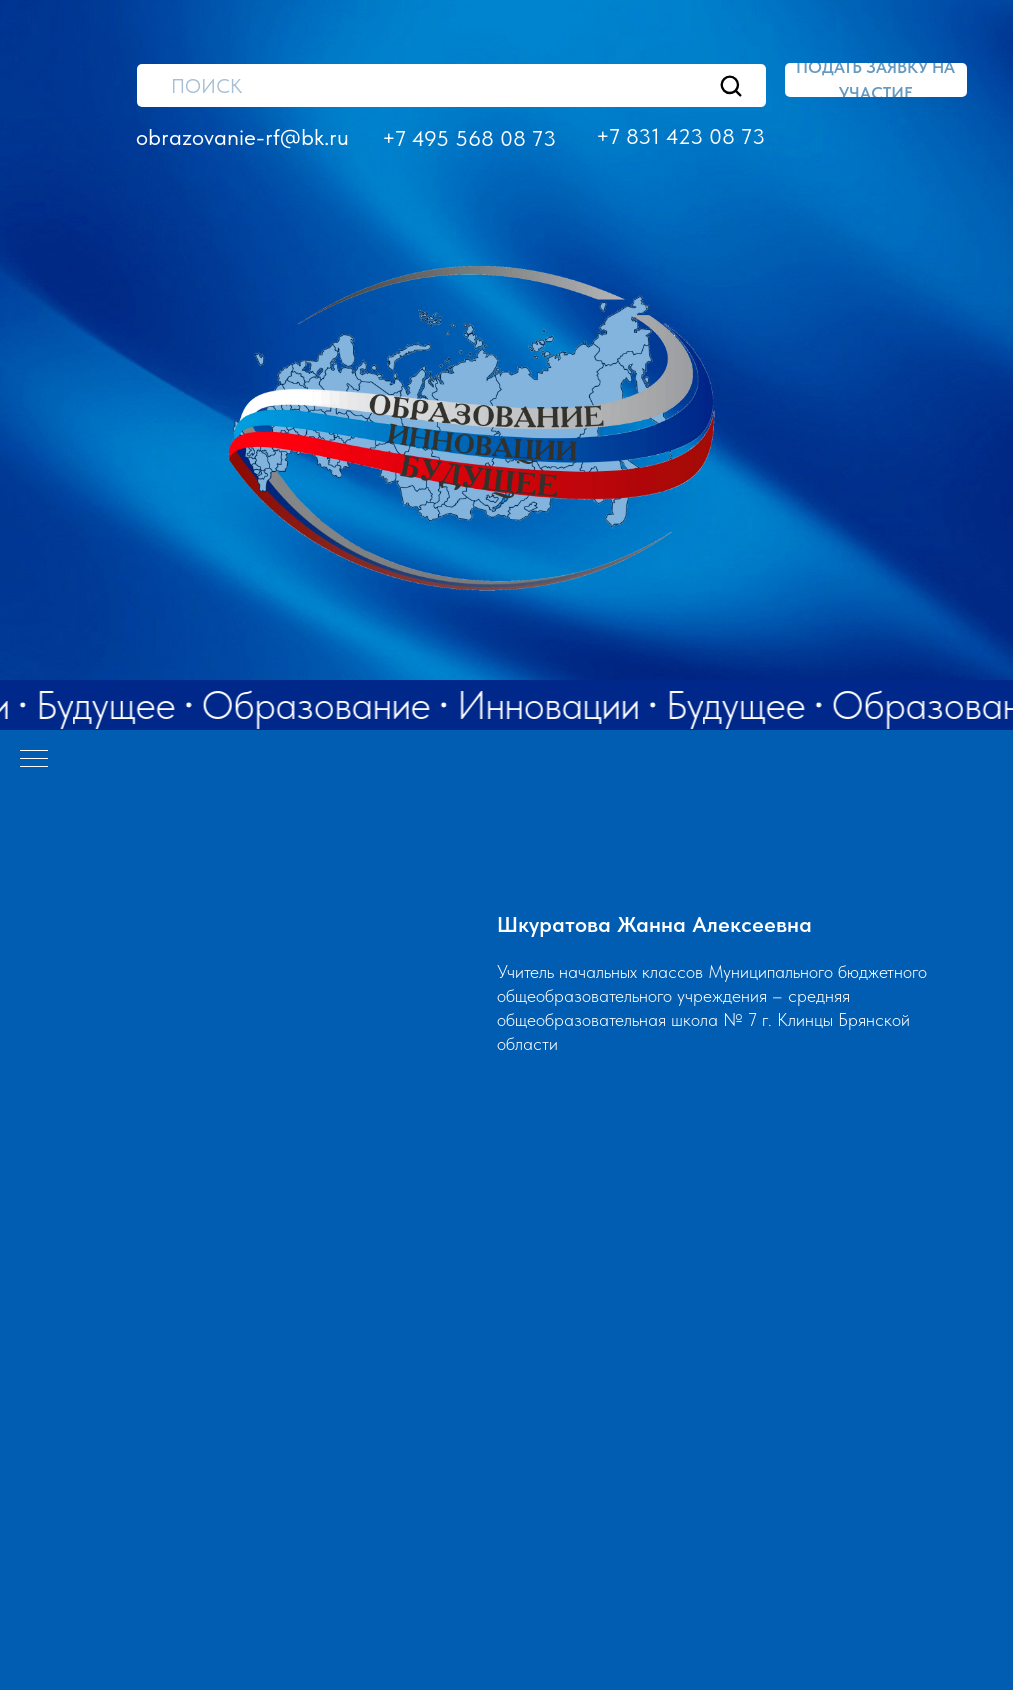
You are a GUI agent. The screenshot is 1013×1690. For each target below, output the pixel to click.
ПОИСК (206, 86)
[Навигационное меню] (34, 760)
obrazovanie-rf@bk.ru (242, 137)
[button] (876, 80)
